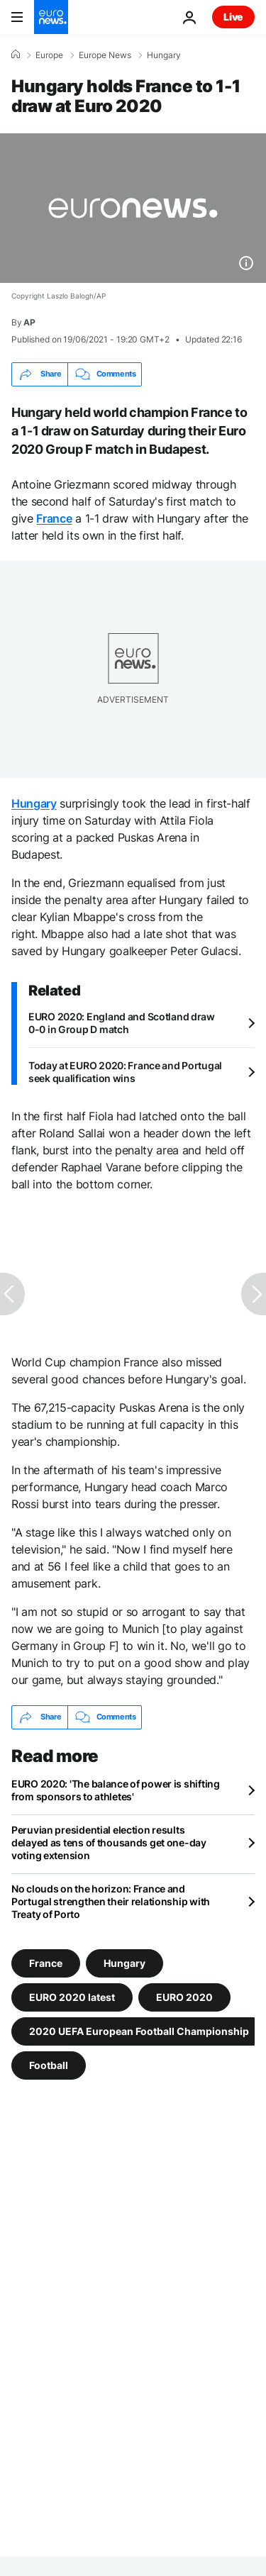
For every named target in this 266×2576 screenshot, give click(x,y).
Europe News (105, 55)
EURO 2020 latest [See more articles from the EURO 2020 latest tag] (72, 1996)
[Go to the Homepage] (51, 17)
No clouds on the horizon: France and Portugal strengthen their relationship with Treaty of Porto (110, 1901)
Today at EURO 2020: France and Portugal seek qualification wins (125, 1071)
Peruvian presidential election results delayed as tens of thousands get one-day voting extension (108, 1842)
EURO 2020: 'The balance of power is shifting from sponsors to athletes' (115, 1790)
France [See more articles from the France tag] (45, 1962)
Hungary (164, 55)
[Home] (15, 55)
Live (233, 17)
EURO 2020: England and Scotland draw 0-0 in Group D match (121, 1022)
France (54, 518)
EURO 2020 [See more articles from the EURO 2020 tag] (184, 1996)
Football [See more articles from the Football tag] (48, 2064)
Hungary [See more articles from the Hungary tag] (124, 1962)
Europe (49, 55)
